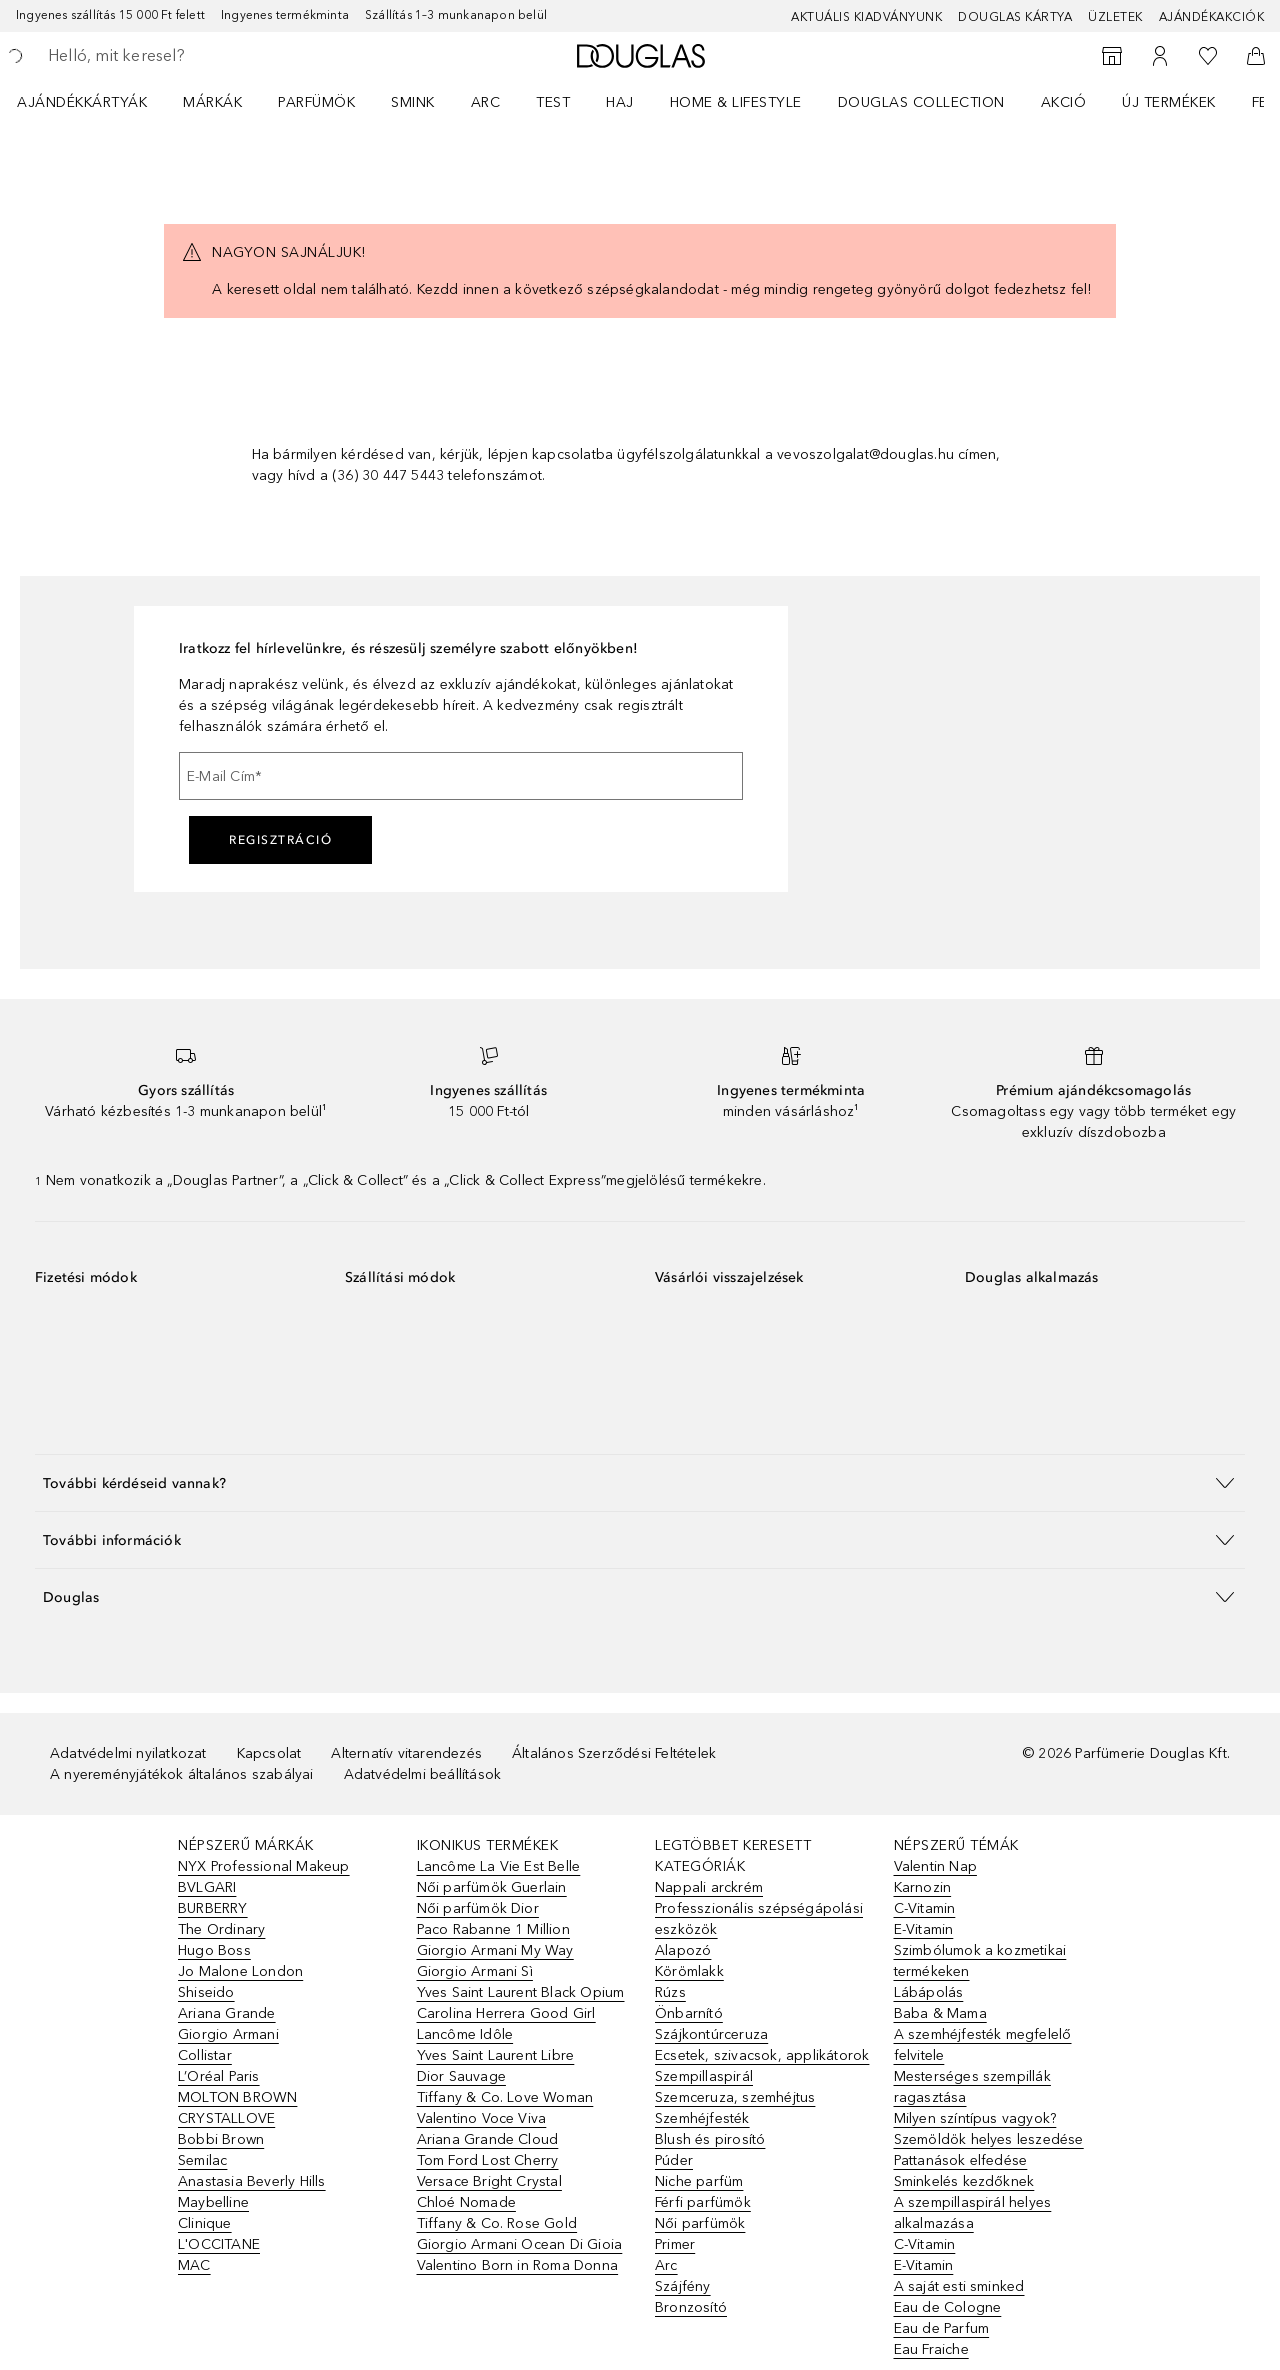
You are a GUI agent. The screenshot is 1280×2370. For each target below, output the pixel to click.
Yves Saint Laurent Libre (496, 2055)
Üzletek (1115, 17)
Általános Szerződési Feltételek (614, 1753)
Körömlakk (689, 1971)
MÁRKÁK (212, 102)
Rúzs (670, 1992)
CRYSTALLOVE (226, 2118)
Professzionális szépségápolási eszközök (759, 1919)
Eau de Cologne (948, 2307)
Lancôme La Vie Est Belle (499, 1866)
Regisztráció (280, 840)
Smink (413, 102)
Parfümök (316, 102)
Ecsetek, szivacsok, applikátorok (762, 2055)
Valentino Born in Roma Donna (518, 2265)
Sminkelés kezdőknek (964, 2181)
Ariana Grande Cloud (488, 2139)
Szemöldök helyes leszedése (989, 2139)
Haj (620, 102)
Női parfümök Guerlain (492, 1887)
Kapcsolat (269, 1753)
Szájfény (683, 2286)
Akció (1064, 102)
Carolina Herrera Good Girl (506, 2013)
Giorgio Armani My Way (495, 1950)
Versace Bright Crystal (489, 2181)
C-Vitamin (925, 1908)
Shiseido (206, 1992)
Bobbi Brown (221, 2139)
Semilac (202, 2160)
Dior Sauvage (461, 2076)
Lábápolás (929, 1992)
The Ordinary (221, 1929)
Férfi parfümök (703, 2202)
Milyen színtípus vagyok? (975, 2118)
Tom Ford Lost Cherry (488, 2160)
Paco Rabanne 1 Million (493, 1929)
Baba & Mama (940, 2013)
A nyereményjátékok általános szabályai (182, 1774)
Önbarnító (689, 2013)
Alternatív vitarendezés (406, 1753)
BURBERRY (213, 1908)
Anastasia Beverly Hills (252, 2181)
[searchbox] (195, 56)
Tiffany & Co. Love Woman (505, 2097)
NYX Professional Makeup (264, 1866)
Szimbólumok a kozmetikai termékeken (980, 1961)
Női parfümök (700, 2223)
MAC (194, 2265)
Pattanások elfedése (961, 2160)
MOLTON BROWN (237, 2097)
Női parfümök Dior (478, 1908)
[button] (640, 1482)
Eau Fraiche (931, 2349)
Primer (675, 2244)
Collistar (205, 2055)
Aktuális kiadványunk (866, 17)
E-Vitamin (924, 1929)
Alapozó (683, 1950)
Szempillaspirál (704, 2076)
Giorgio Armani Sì (475, 1971)
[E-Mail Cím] (461, 776)
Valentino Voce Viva (482, 2118)
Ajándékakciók (1212, 17)
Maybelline (213, 2202)
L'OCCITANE (219, 2244)
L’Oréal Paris (219, 2076)
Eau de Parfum (942, 2328)
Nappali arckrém (709, 1887)
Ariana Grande (227, 2013)
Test (553, 102)
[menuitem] (95, 102)
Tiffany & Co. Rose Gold (497, 2223)
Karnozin (923, 1887)
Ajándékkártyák (82, 102)
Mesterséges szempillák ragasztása (972, 2087)
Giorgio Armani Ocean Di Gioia (520, 2244)
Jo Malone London (240, 1971)
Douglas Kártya (1015, 17)
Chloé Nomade (466, 2202)
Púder (674, 2160)
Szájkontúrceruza (711, 2034)
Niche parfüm (699, 2181)
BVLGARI (207, 1887)
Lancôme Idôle (465, 2034)
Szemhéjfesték (702, 2118)
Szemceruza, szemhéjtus (735, 2097)
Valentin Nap (935, 1866)
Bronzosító (691, 2307)
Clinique (205, 2223)
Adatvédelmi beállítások (423, 1774)
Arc (486, 102)
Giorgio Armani (228, 2034)
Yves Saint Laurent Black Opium (521, 1992)
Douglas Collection (921, 102)
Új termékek (1169, 102)
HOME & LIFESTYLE (736, 102)
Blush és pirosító (710, 2139)
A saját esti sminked (959, 2286)
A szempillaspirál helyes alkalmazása (973, 2213)
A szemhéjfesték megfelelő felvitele (983, 2045)
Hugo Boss (214, 1950)
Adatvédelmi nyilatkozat (128, 1753)
